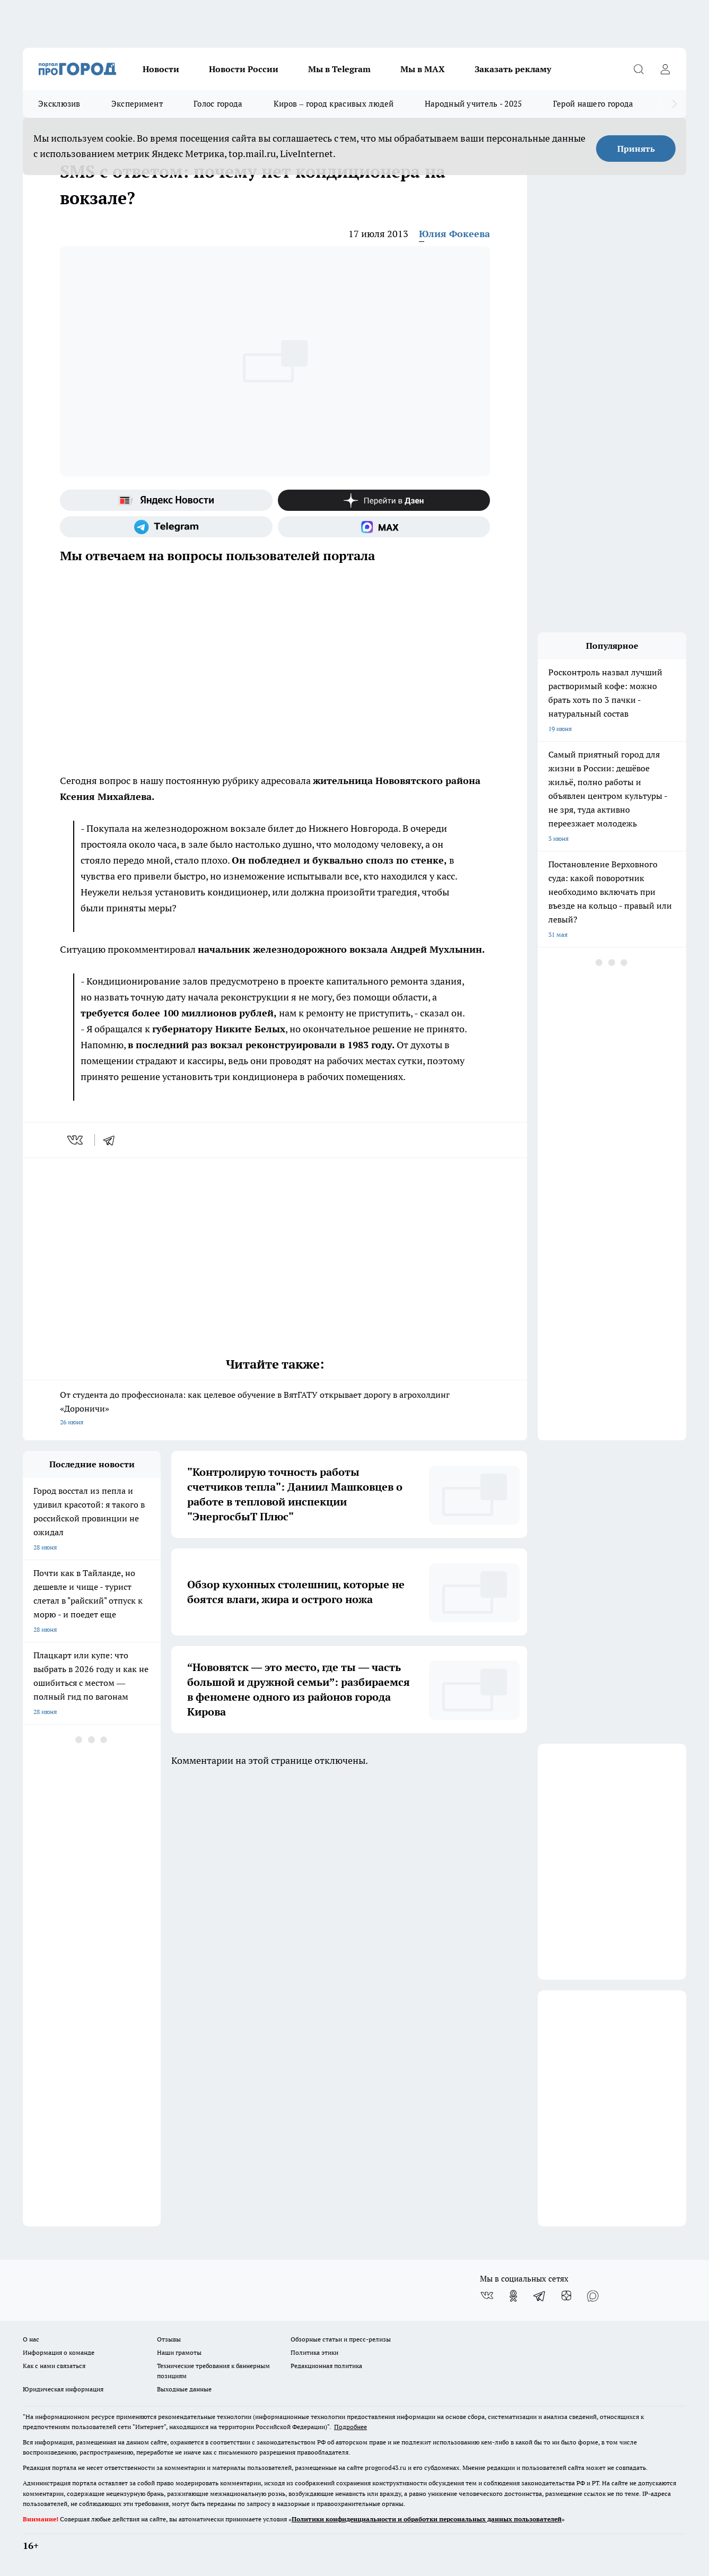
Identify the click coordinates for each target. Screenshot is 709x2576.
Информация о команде (58, 2352)
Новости (161, 69)
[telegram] (112, 1140)
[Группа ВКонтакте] (487, 2296)
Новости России (243, 69)
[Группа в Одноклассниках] (513, 2296)
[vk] (76, 1140)
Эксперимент (137, 104)
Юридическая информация (63, 2389)
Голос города (218, 104)
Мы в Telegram (339, 69)
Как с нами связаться (54, 2366)
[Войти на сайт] (665, 69)
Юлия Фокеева (454, 234)
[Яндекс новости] (166, 500)
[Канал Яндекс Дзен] (384, 500)
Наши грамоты (179, 2352)
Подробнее (350, 2427)
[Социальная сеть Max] (384, 526)
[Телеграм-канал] (166, 526)
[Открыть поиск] (638, 69)
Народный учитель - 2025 (473, 104)
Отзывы (169, 2339)
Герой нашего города (593, 104)
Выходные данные (184, 2389)
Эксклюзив (59, 104)
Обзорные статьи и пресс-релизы (341, 2339)
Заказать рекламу (513, 69)
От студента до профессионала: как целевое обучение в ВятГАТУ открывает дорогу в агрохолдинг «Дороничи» (275, 1409)
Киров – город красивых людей (334, 104)
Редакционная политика (326, 2366)
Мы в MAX (422, 69)
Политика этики (314, 2352)
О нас (31, 2339)
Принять (636, 148)
